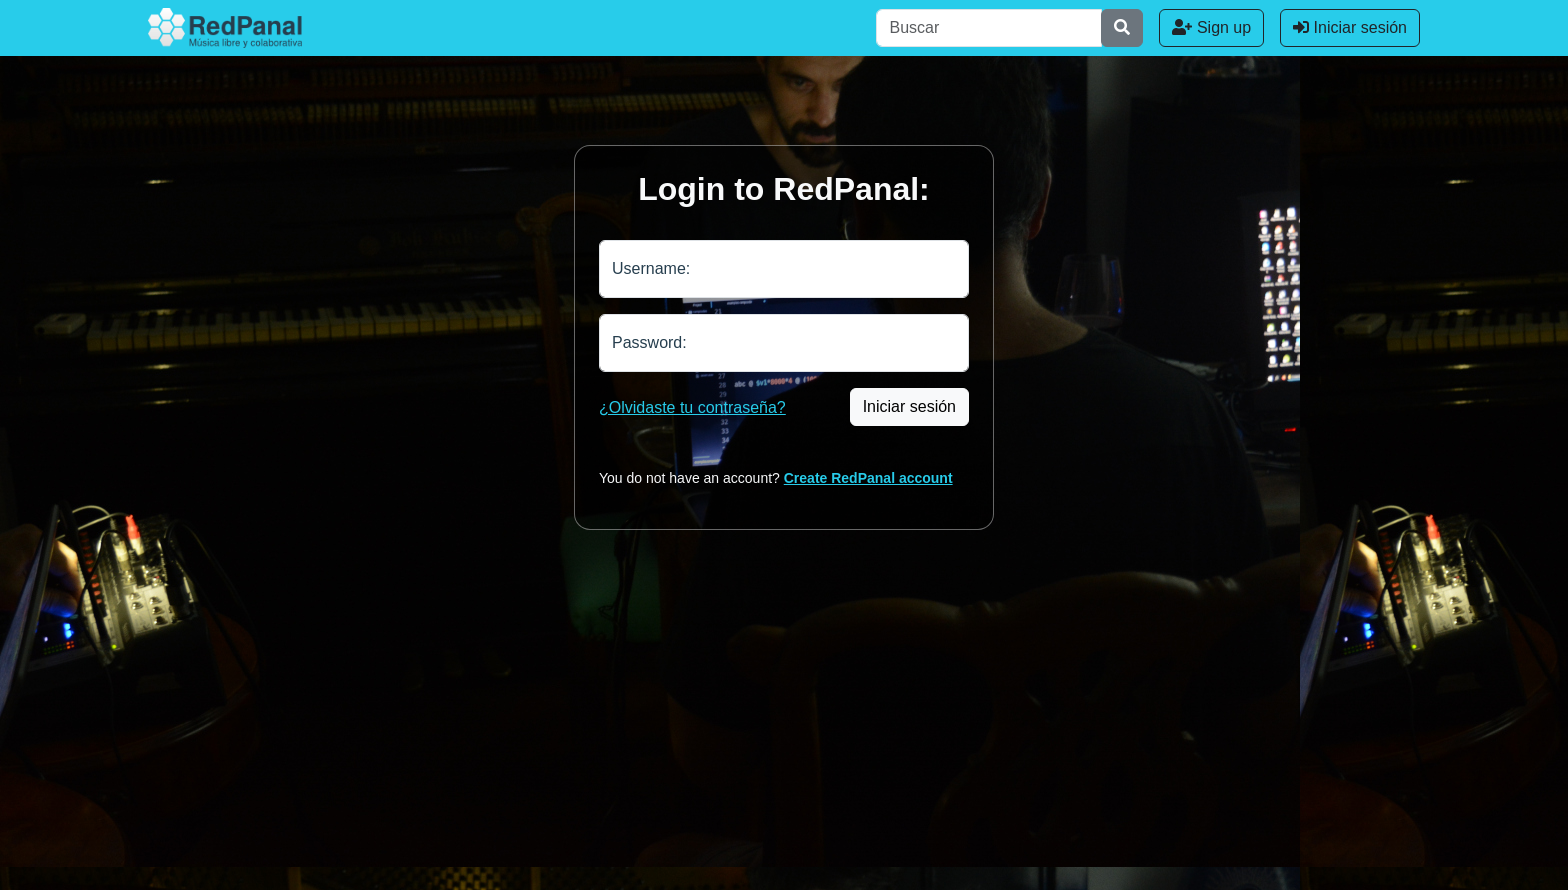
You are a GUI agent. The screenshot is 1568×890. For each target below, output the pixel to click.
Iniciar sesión (1350, 27)
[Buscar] (989, 28)
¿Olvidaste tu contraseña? (692, 407)
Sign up (1211, 27)
